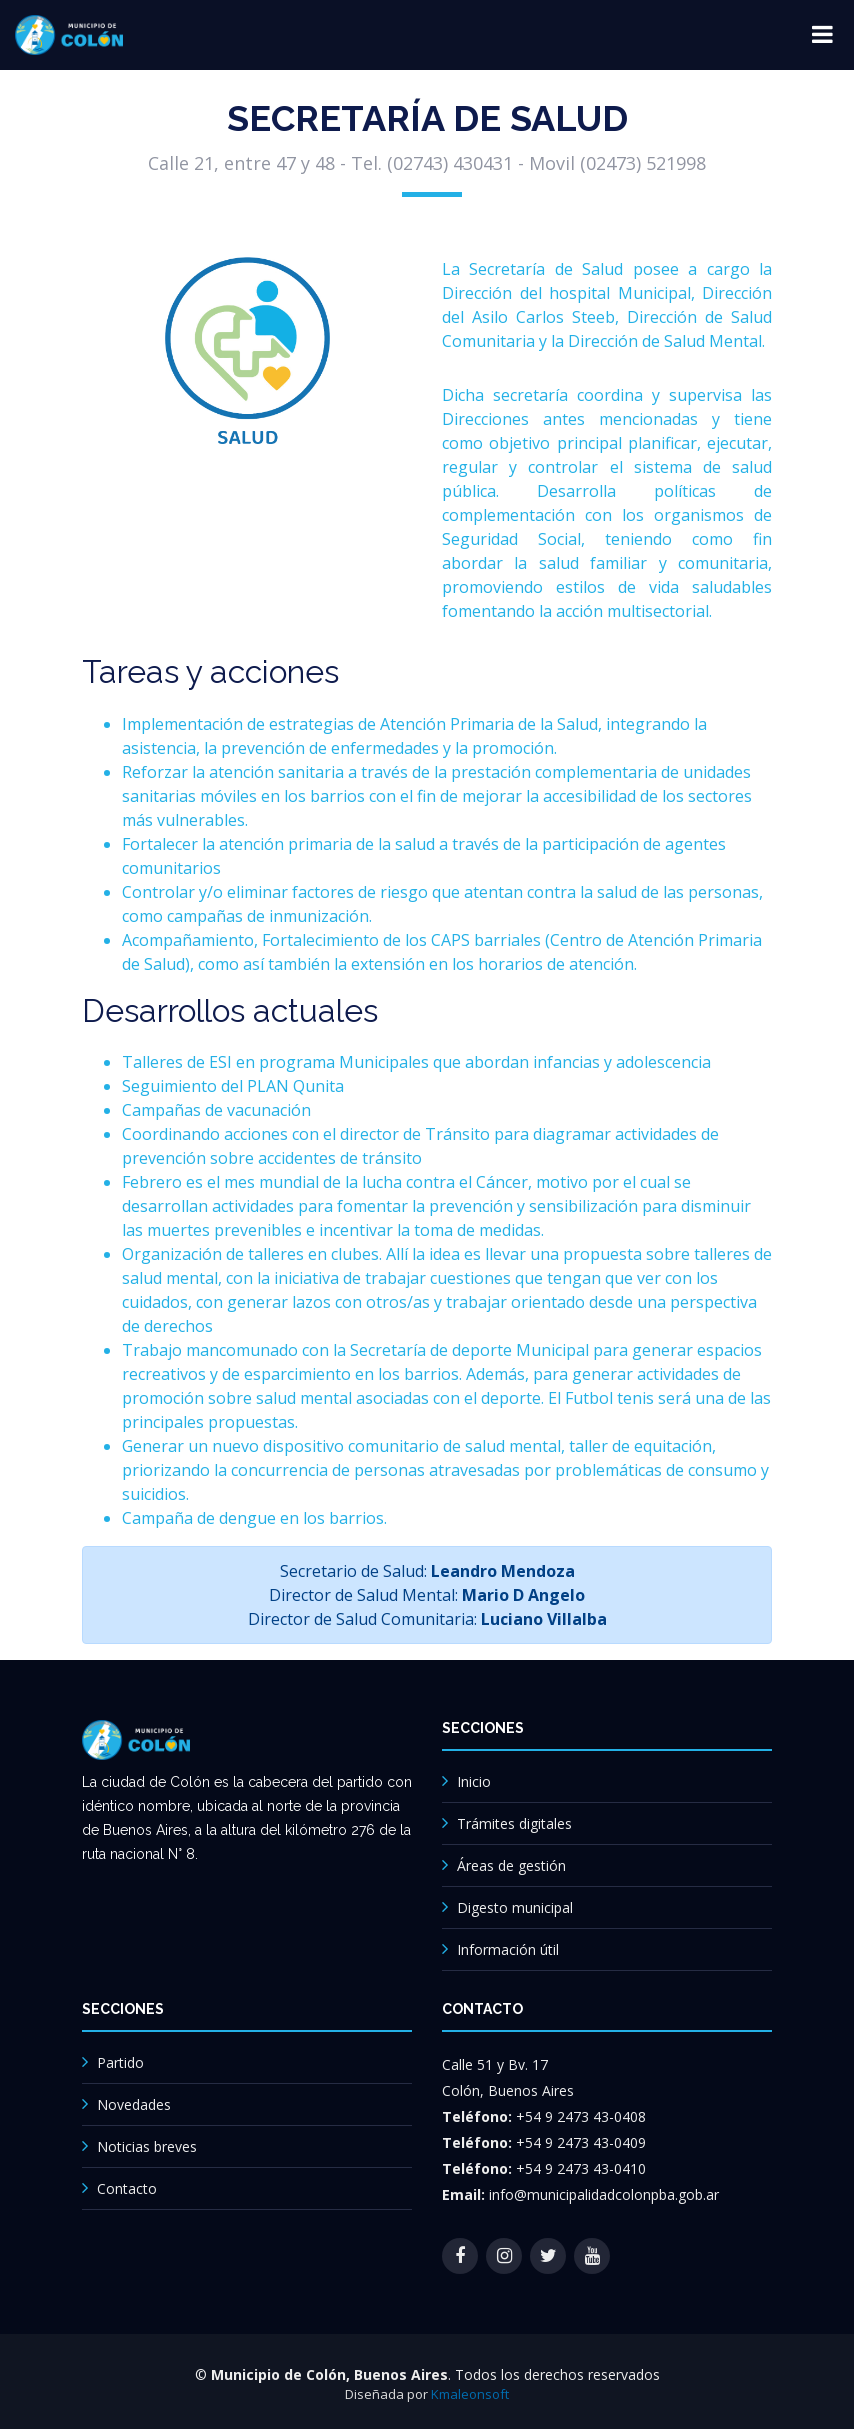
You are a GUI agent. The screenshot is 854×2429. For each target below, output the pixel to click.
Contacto (127, 2188)
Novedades (134, 2104)
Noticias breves (147, 2146)
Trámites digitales (514, 1823)
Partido (120, 2062)
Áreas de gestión (511, 1865)
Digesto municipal (515, 1907)
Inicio (474, 1781)
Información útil (508, 1949)
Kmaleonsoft (470, 2394)
